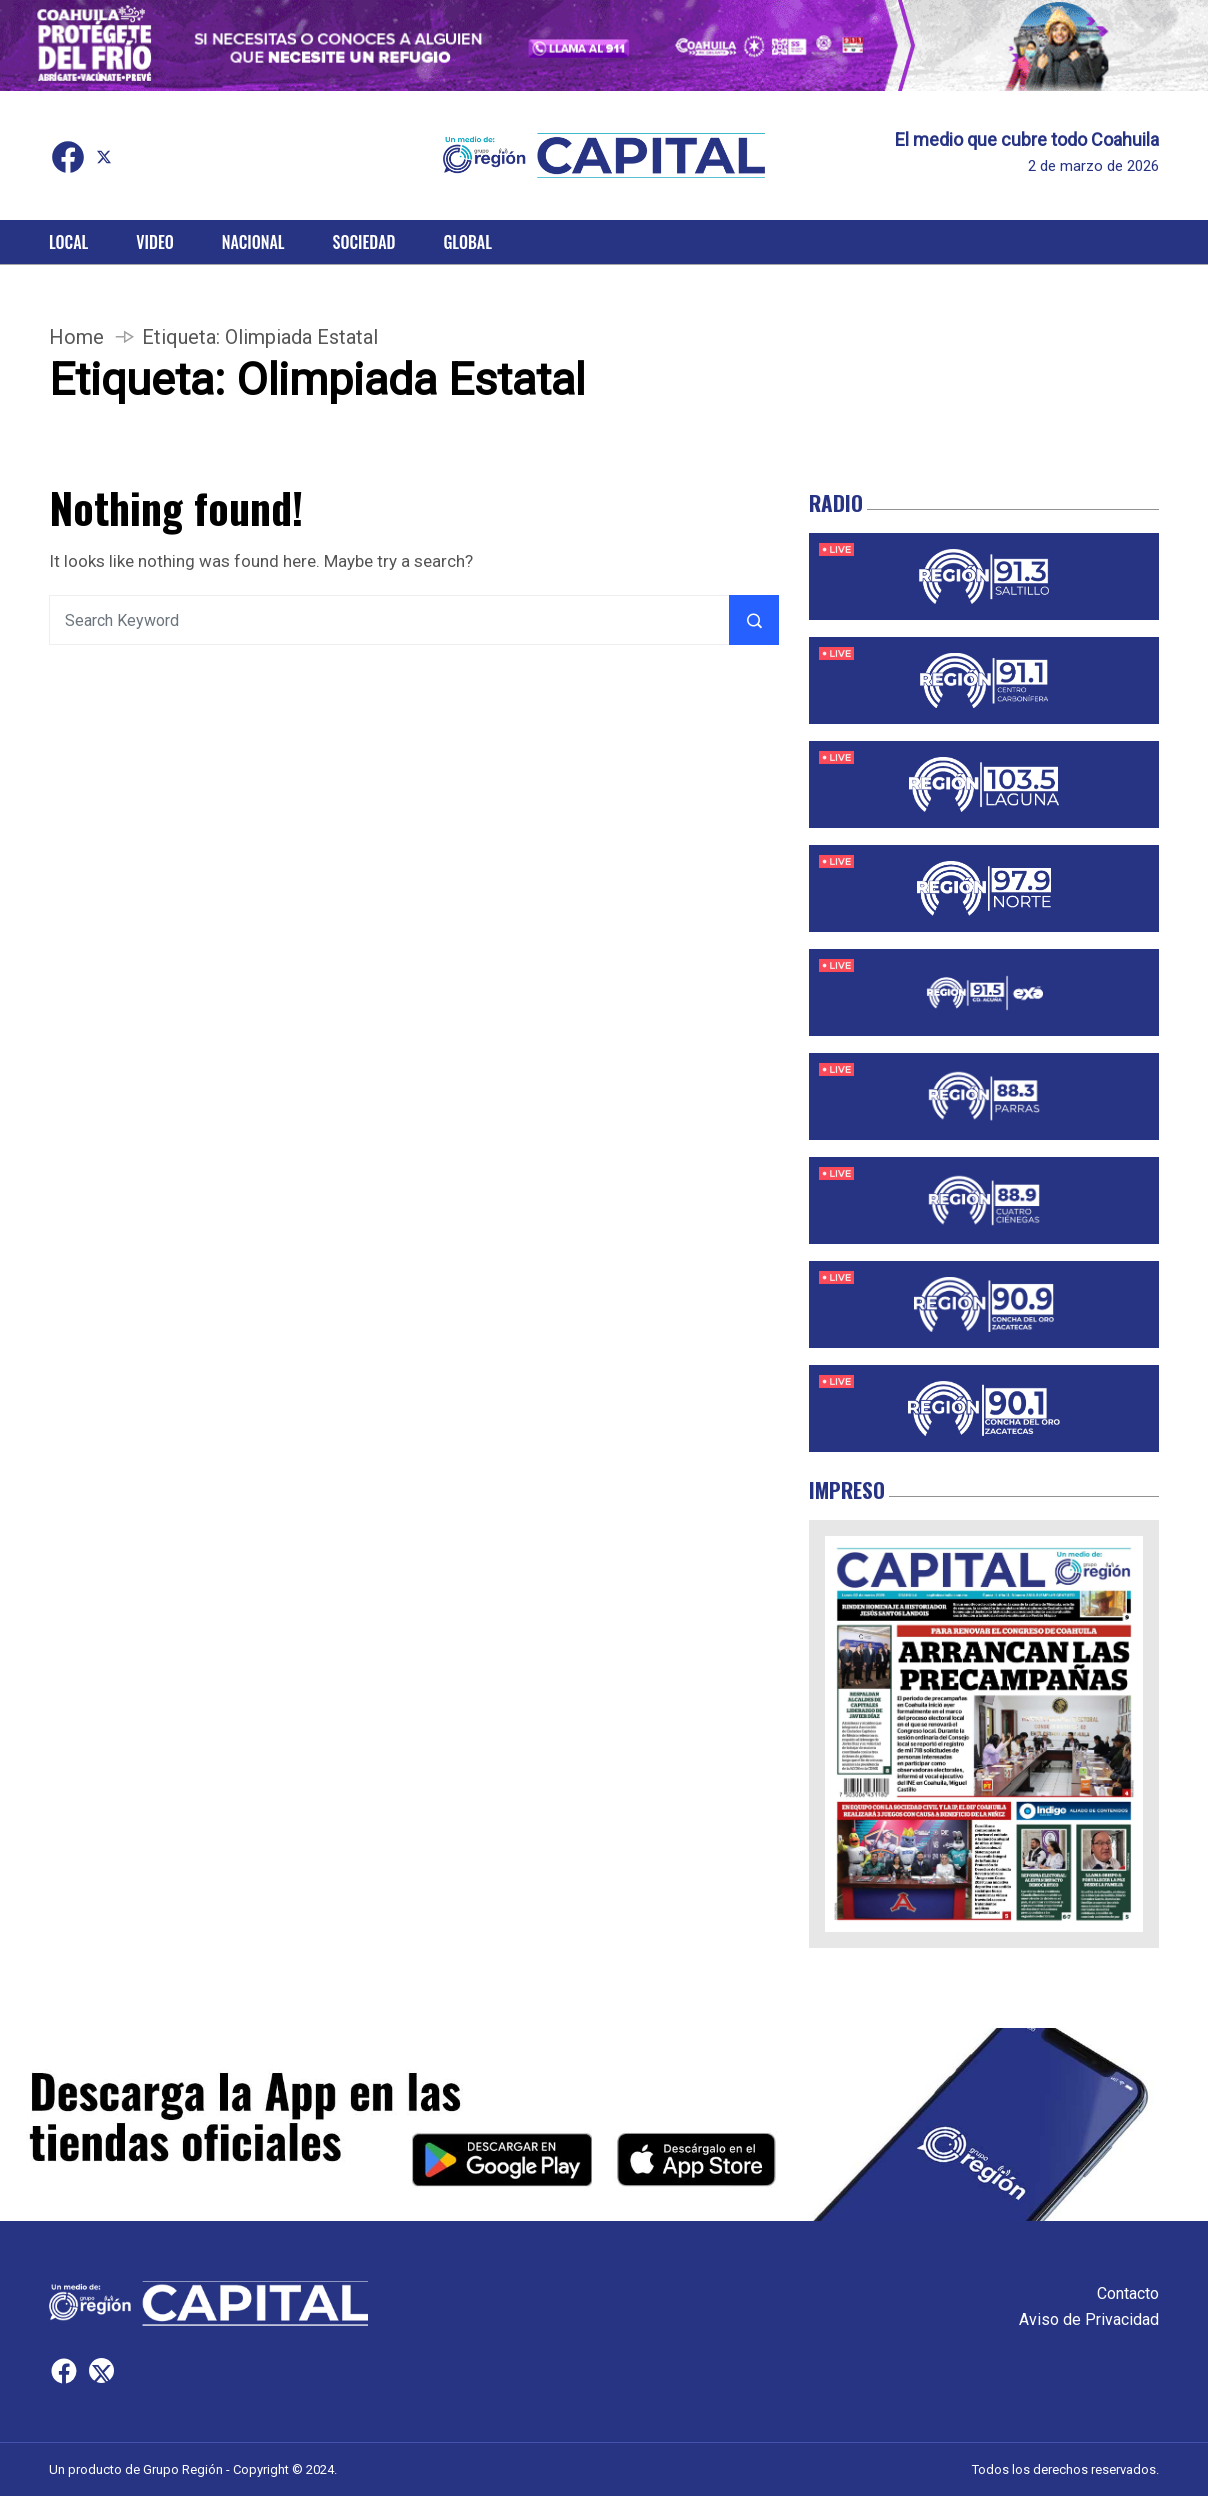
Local (68, 242)
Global (467, 242)
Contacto (1128, 2293)
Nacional (253, 242)
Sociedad (364, 242)
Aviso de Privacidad (1089, 2319)
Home (76, 337)
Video (154, 242)
